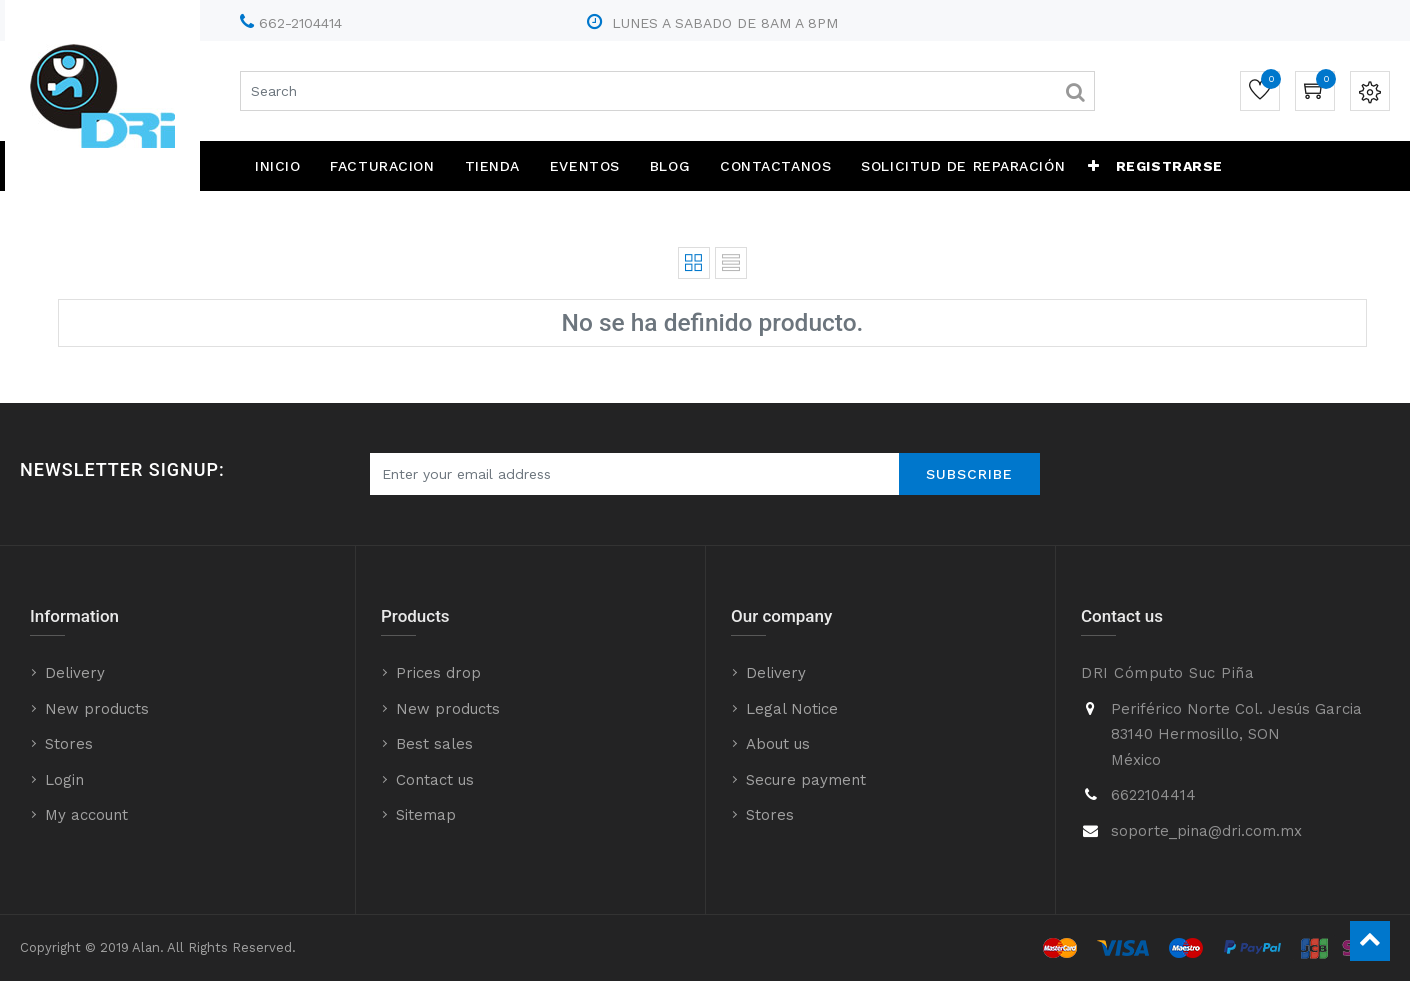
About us (778, 744)
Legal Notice (792, 709)
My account (86, 815)
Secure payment (806, 780)
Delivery (75, 673)
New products (97, 709)
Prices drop (438, 673)
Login (64, 780)
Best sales (434, 744)
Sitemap (426, 815)
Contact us (435, 780)
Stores (69, 744)
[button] (1094, 166)
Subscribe (969, 474)
